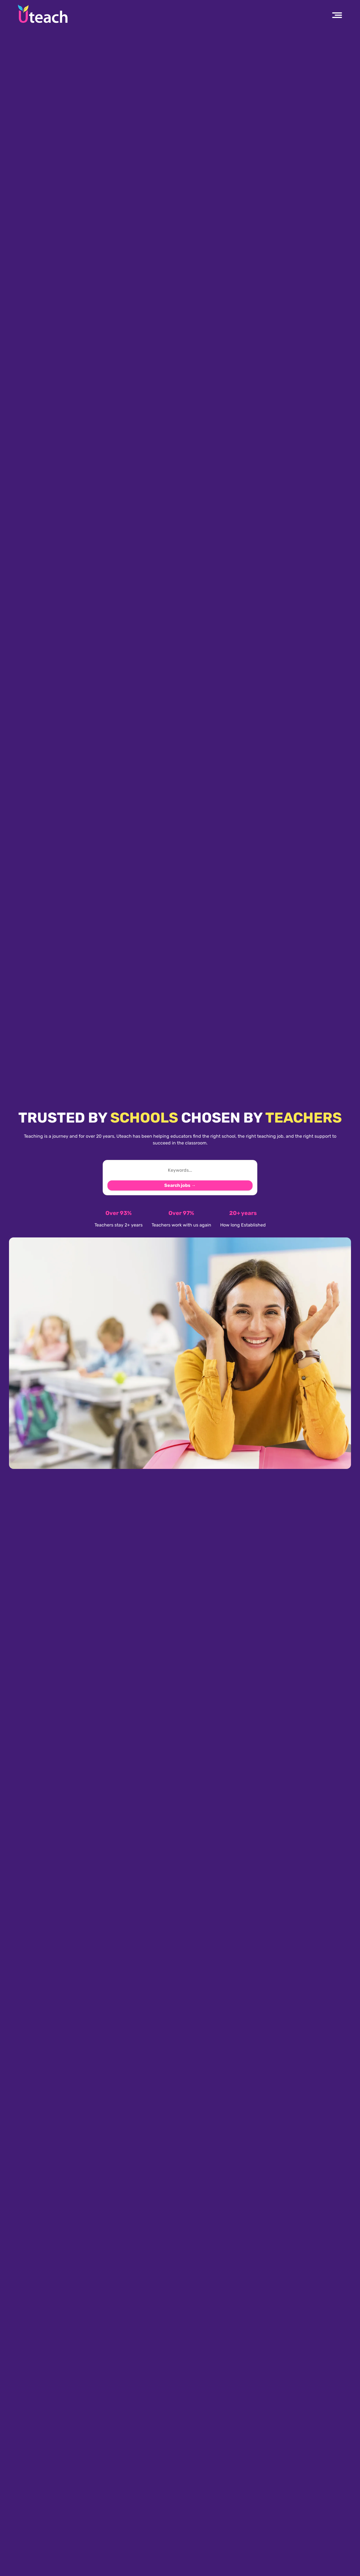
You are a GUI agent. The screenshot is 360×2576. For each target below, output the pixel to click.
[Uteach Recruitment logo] (43, 13)
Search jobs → (180, 1185)
